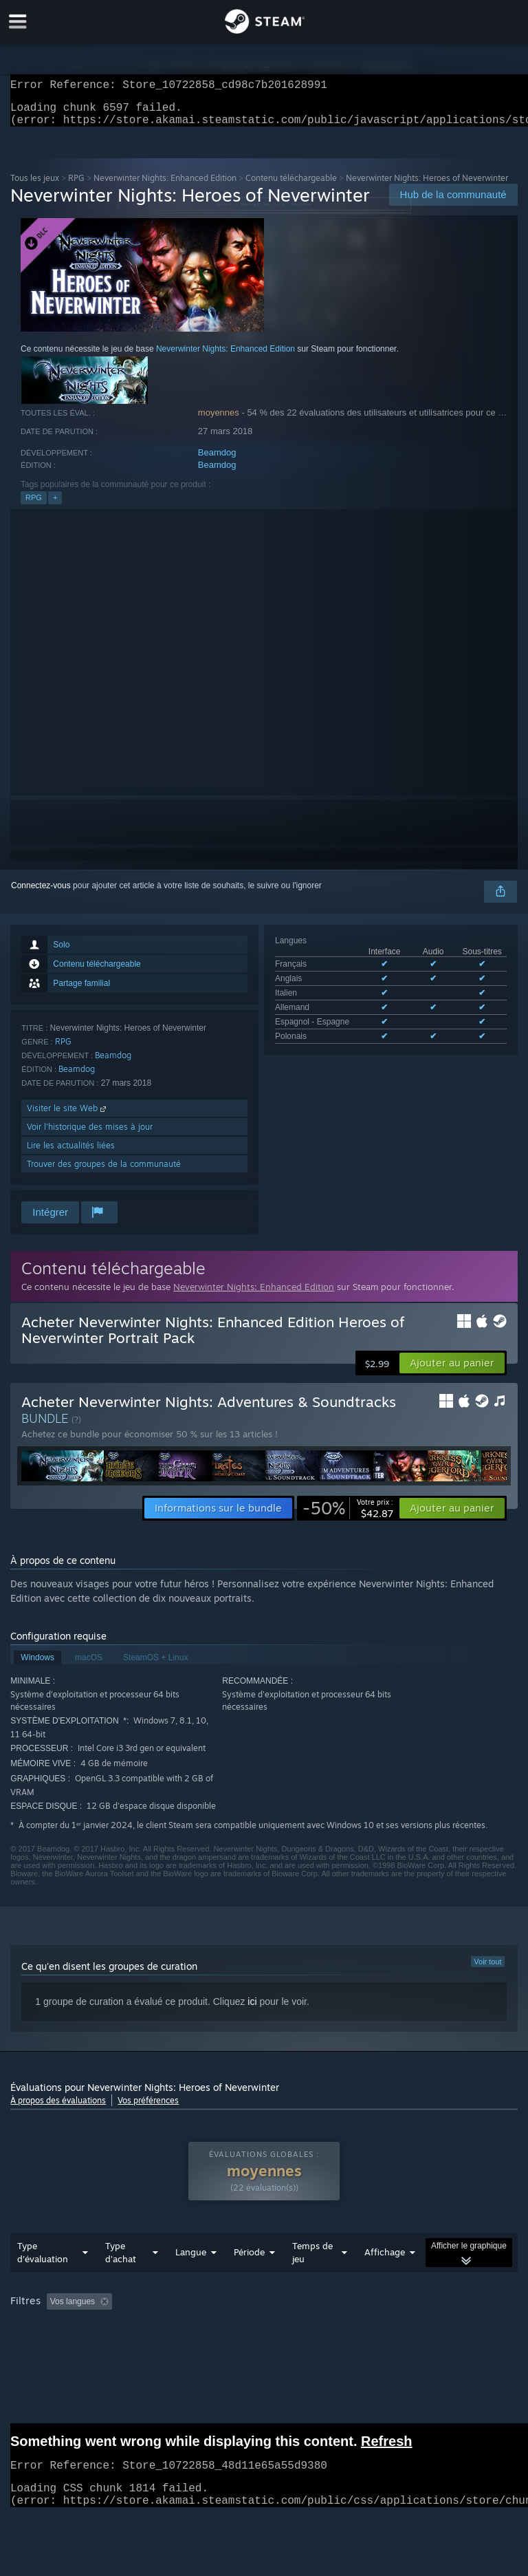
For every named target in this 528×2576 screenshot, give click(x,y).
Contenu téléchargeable (291, 186)
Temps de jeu (312, 2280)
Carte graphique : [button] (370, 2347)
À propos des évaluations (58, 2108)
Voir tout (487, 1970)
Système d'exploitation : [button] (195, 2347)
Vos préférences (148, 2108)
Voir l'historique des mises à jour (90, 1135)
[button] (452, 1371)
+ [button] (55, 506)
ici (252, 2009)
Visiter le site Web (68, 1116)
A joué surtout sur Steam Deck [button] (69, 2347)
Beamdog (217, 460)
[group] (263, 2346)
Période (249, 2279)
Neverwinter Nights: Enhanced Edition (165, 186)
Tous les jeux (34, 186)
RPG (76, 186)
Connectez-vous (41, 894)
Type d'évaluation (42, 2280)
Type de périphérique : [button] (55, 2364)
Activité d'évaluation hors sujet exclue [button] (223, 2329)
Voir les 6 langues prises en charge (339, 1046)
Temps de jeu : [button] (347, 2329)
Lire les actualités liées (71, 1153)
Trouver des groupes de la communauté (104, 1172)
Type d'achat (120, 2280)
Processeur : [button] (288, 2347)
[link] (347, 1516)
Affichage (384, 2279)
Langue (190, 2279)
